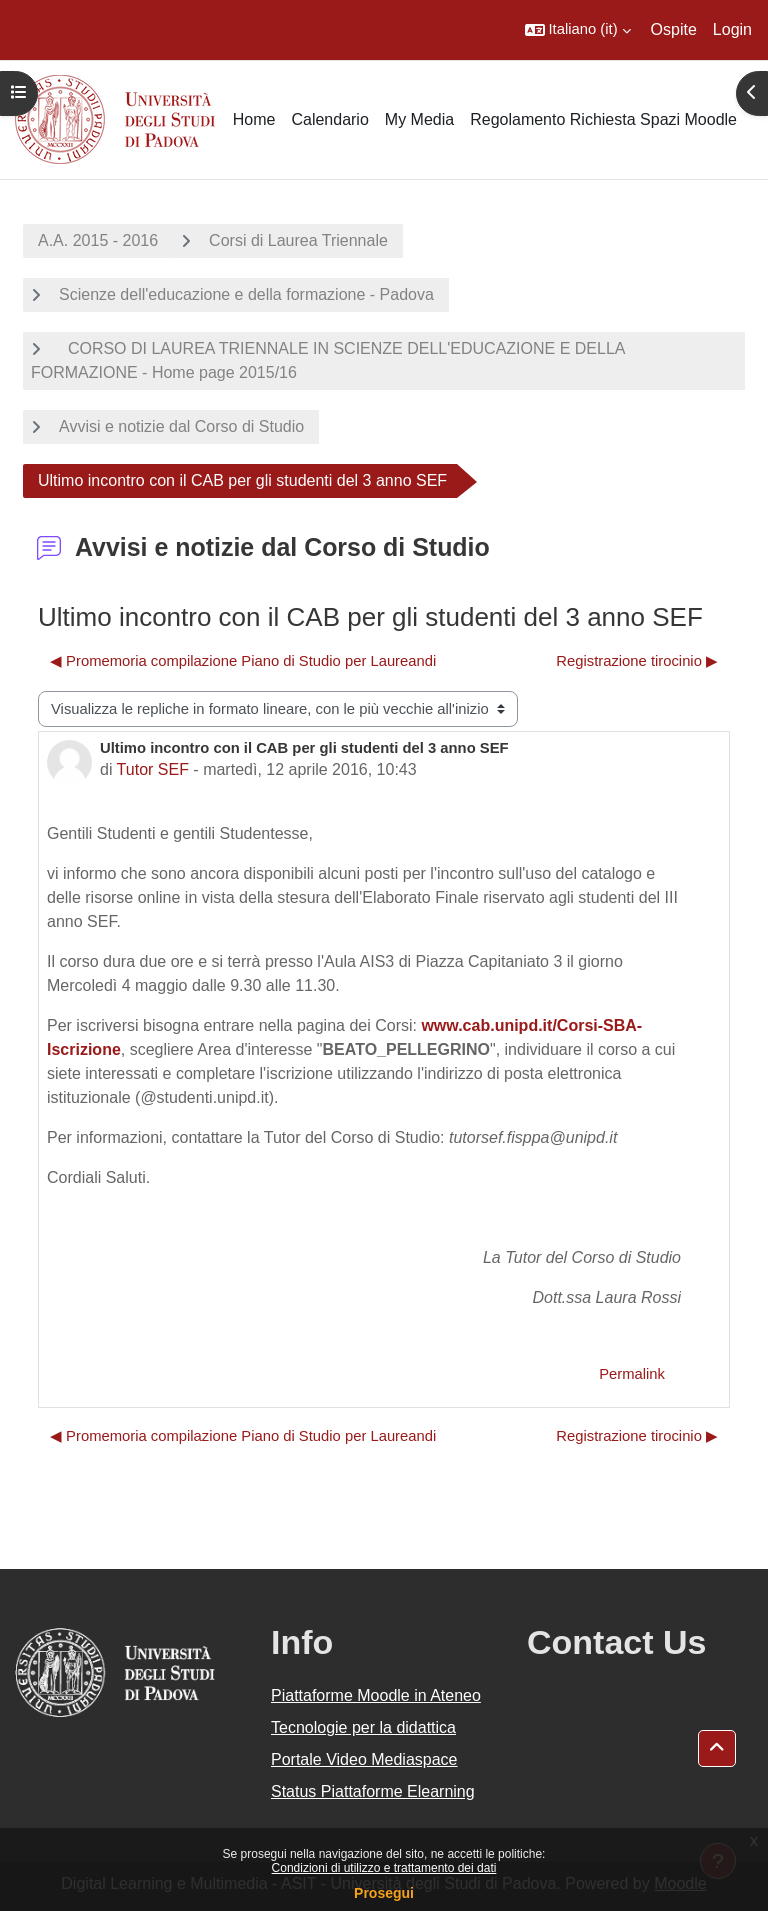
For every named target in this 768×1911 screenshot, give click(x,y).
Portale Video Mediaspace (364, 1759)
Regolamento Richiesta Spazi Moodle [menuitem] (603, 119)
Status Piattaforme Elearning (373, 1791)
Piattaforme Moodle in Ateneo (376, 1695)
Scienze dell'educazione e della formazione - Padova (246, 294)
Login (732, 29)
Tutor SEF (153, 769)
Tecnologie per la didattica (363, 1727)
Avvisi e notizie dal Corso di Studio (181, 426)
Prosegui (384, 1893)
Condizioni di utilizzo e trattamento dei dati (384, 1868)
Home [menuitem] (254, 119)
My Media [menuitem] (419, 119)
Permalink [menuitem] (632, 1374)
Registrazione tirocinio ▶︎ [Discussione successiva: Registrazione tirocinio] (637, 661)
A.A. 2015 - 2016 (98, 240)
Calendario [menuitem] (329, 119)
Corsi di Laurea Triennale (298, 240)
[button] (578, 30)
